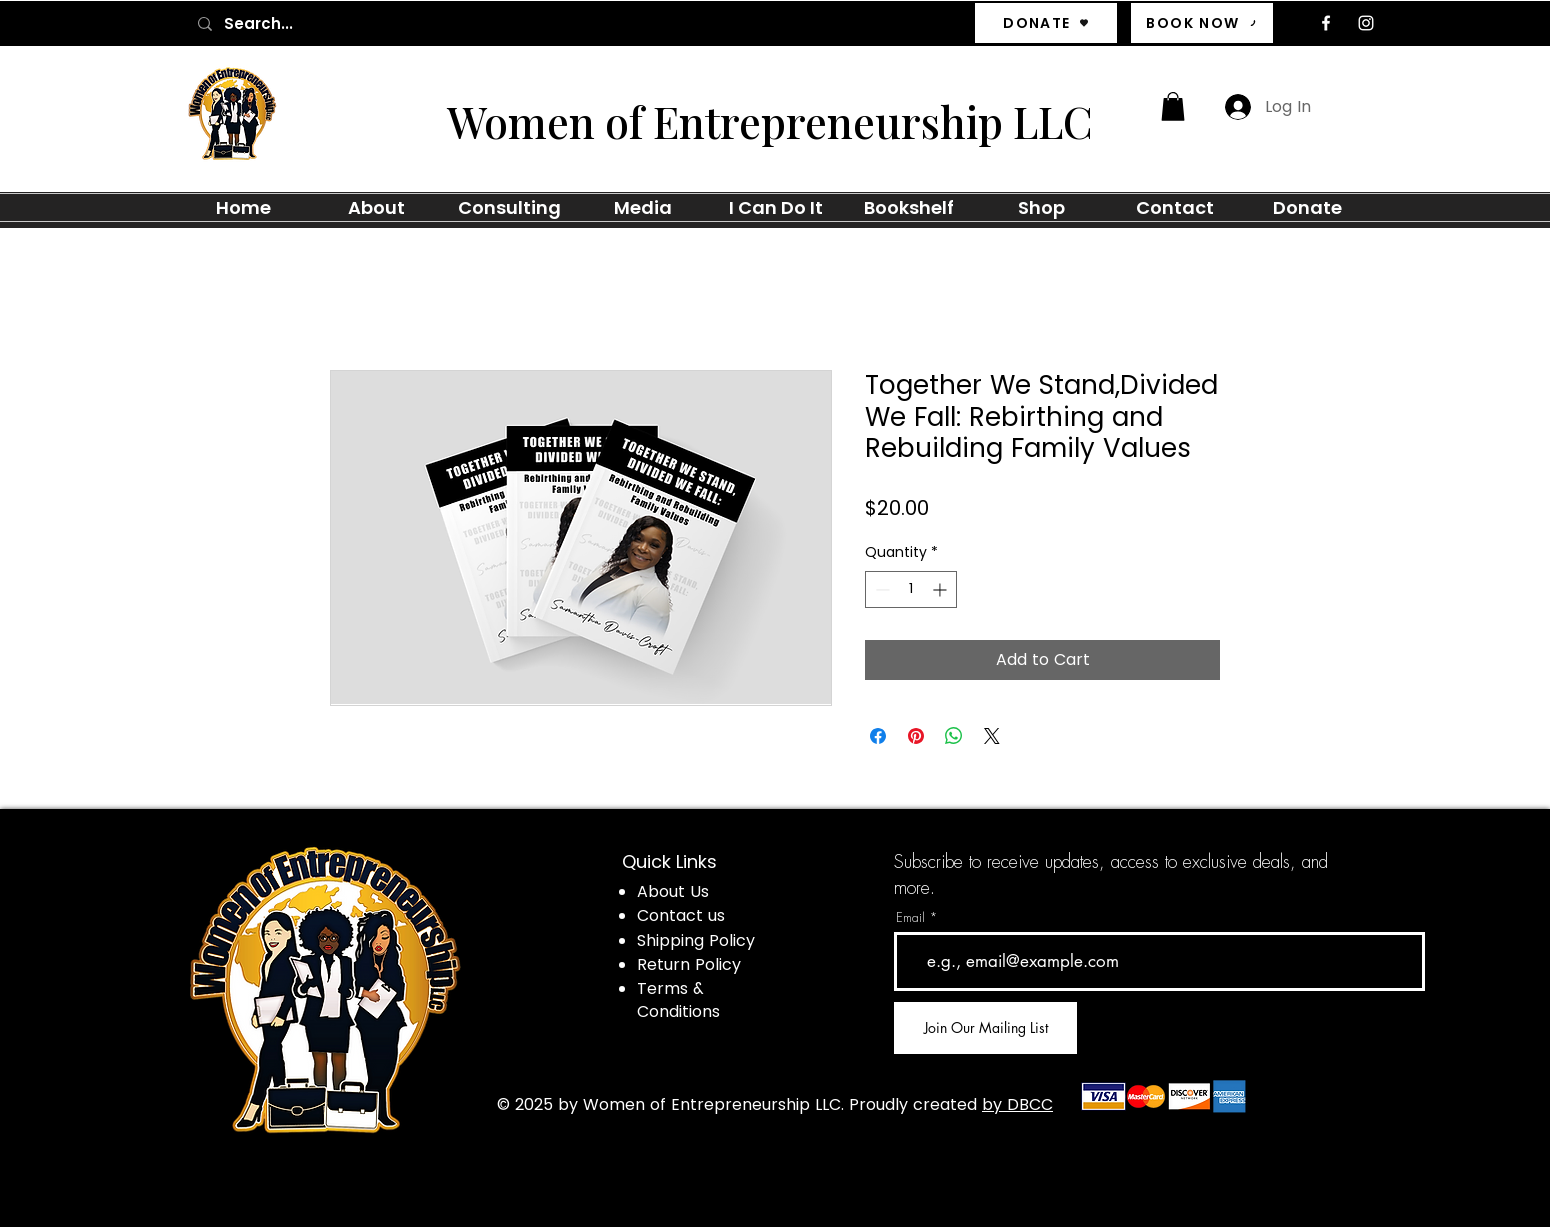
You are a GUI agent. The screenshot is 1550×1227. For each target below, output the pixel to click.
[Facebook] (1326, 23)
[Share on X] (992, 736)
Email (910, 917)
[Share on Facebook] (878, 736)
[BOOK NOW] (1202, 23)
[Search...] (335, 23)
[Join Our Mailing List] (985, 1028)
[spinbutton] (911, 589)
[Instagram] (1366, 23)
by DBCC (1017, 1104)
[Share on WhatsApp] (954, 736)
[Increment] (941, 589)
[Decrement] (880, 589)
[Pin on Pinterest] (916, 736)
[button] (1173, 106)
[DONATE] (1046, 23)
